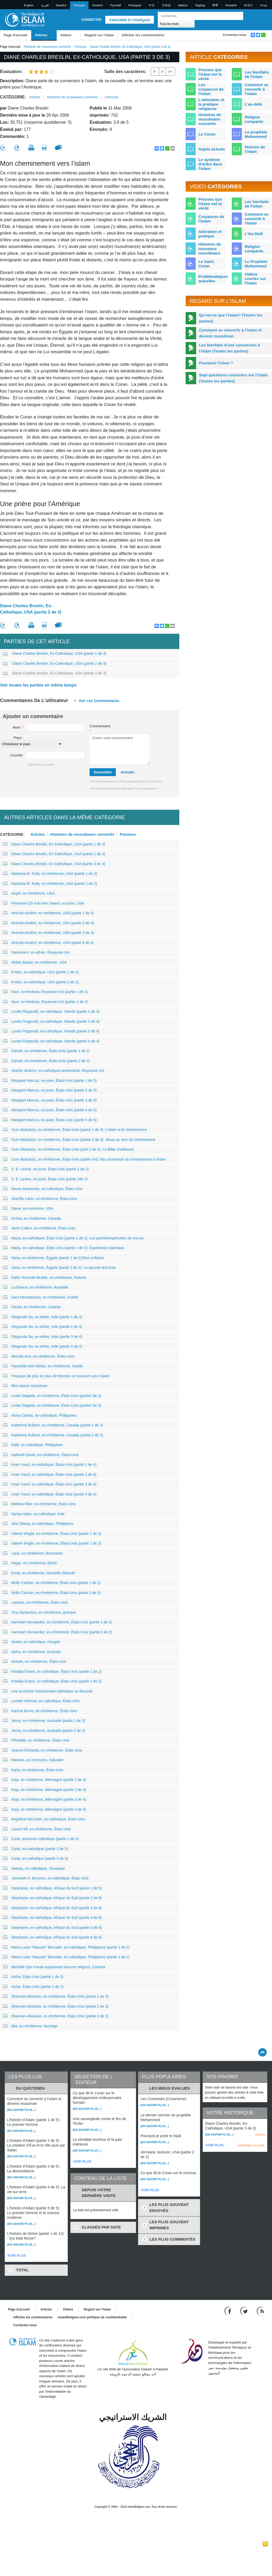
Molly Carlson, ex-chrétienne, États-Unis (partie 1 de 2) (52, 1583)
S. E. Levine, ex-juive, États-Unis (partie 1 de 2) (46, 1169)
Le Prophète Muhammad (256, 263)
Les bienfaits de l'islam (257, 74)
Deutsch (97, 5)
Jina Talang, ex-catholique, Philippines (38, 1523)
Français (79, 5)
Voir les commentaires (99, 701)
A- (155, 71)
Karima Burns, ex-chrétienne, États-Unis (40, 1711)
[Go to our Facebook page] (228, 2311)
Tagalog (200, 5)
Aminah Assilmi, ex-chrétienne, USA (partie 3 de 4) (48, 933)
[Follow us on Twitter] (244, 2311)
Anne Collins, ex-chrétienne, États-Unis (39, 1228)
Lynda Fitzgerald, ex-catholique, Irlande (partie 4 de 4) (51, 1041)
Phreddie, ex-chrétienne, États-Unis (36, 1740)
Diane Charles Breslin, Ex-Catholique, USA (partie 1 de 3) (54, 653)
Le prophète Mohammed (256, 134)
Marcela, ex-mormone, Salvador (33, 1760)
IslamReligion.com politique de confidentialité (92, 2317)
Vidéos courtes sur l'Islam (255, 278)
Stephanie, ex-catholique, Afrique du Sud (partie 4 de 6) (52, 1917)
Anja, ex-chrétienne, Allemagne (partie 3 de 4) (44, 1799)
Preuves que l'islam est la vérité (210, 74)
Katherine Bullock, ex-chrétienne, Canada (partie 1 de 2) (53, 1425)
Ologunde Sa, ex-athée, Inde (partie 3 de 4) (42, 1336)
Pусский (115, 5)
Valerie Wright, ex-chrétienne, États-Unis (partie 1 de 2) (52, 1533)
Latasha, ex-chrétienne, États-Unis (35, 1602)
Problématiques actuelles (213, 278)
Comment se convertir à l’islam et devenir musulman (230, 333)
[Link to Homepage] (25, 19)
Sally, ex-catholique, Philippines (33, 1445)
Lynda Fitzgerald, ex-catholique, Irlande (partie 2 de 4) (51, 1021)
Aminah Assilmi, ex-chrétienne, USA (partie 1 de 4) (48, 913)
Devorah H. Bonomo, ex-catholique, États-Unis (45, 1878)
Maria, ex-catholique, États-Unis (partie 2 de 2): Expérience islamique (63, 1248)
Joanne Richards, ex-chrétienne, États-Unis (42, 1750)
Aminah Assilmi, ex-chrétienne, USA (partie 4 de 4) (48, 943)
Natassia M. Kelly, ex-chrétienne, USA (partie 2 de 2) (50, 883)
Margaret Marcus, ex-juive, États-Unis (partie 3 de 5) (50, 1100)
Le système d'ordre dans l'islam (210, 164)
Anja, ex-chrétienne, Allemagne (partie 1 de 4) (44, 1780)
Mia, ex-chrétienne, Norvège (30, 2026)
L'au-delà (253, 104)
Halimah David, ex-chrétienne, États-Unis (41, 1455)
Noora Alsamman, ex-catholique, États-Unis (42, 1189)
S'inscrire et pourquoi (129, 20)
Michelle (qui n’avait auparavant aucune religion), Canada (54, 1967)
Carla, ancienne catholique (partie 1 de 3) (41, 1839)
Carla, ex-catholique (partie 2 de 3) (35, 1849)
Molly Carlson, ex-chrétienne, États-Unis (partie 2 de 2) (52, 1593)
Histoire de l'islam (255, 149)
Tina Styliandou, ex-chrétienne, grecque (39, 1612)
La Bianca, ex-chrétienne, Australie (35, 1287)
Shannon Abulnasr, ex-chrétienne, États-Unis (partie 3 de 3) (55, 2016)
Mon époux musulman (25, 1386)
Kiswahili (231, 5)
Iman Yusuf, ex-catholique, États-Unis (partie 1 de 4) (49, 1464)
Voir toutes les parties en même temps (38, 685)
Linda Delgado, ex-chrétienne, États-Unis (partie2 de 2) (52, 1405)
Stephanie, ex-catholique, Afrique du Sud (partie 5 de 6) (52, 1927)
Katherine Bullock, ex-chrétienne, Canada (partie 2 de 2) (53, 1435)
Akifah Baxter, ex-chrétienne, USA (35, 962)
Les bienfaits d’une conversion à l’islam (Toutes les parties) (229, 348)
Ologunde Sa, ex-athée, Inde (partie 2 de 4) (42, 1327)
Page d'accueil (15, 35)
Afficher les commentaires (143, 35)
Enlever (260, 2134)
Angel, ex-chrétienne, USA (29, 893)
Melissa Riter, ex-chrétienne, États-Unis (39, 1504)
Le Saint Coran (206, 263)
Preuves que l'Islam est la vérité (210, 203)
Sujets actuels (211, 149)
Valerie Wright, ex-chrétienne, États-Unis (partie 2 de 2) (52, 1543)
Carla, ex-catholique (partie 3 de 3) (35, 1858)
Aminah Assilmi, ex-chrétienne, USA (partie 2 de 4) (48, 923)
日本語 (166, 5)
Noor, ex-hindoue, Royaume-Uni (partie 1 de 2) (45, 992)
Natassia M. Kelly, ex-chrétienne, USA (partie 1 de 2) (50, 873)
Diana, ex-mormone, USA (28, 1208)
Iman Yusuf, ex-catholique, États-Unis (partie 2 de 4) (49, 1474)
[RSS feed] (260, 2311)
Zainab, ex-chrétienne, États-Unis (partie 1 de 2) (46, 1051)
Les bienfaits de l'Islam (257, 203)
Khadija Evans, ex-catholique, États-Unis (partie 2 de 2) (52, 1681)
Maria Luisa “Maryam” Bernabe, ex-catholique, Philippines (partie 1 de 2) (66, 1947)
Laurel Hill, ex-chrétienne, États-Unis (37, 1829)
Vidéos (65, 35)
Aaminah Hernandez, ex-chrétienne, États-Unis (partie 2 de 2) (57, 1632)
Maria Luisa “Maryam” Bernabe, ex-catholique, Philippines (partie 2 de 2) (66, 1957)
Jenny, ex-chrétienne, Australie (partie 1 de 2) (44, 1720)
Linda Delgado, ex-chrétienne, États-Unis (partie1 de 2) (52, 1396)
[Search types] (176, 23)
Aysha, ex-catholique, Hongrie (31, 1642)
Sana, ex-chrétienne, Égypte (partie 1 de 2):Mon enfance (53, 1258)
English (29, 5)
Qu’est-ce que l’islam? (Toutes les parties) (230, 318)
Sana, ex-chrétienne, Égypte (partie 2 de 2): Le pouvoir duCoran (59, 1267)
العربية (45, 5)
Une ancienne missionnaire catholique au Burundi (47, 1691)
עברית (263, 5)
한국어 (248, 5)
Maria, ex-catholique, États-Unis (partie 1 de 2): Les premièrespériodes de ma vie (73, 1238)
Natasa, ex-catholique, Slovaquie (34, 1868)
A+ (170, 71)
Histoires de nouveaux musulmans (209, 248)
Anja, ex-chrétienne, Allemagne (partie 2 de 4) (44, 1790)
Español (61, 5)
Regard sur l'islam (99, 35)
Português (135, 5)
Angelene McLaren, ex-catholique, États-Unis (44, 1819)
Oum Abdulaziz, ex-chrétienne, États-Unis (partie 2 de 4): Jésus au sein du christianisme (79, 1140)
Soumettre (102, 772)
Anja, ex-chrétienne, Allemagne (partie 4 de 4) (44, 1809)
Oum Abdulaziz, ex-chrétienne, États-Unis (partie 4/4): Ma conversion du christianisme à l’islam (84, 1159)
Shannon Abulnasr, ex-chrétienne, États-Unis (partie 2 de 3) (55, 2006)
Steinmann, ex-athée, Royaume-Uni (36, 952)
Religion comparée (254, 119)
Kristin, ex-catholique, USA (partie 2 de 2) (41, 982)
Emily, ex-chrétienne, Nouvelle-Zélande (39, 1573)
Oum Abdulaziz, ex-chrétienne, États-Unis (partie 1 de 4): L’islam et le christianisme (75, 1130)
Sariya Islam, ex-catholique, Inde (34, 1514)
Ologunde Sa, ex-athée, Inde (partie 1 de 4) (42, 1317)
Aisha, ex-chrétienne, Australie (32, 1652)
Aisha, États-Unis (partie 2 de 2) (33, 1987)
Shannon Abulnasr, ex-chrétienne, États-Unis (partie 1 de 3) (55, 1996)
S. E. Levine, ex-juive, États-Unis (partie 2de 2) (45, 1179)
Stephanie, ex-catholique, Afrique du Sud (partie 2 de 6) (52, 1898)
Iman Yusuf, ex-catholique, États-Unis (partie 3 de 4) (49, 1484)
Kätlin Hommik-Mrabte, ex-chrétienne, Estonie (44, 1277)
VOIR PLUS (16, 2255)
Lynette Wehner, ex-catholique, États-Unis (41, 1701)
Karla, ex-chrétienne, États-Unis (33, 1770)
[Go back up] (262, 2052)
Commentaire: (100, 728)
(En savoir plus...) (21, 2109)
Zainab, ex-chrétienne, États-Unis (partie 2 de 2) (46, 1061)
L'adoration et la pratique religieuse (211, 104)
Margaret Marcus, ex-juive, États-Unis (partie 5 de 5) (50, 1120)
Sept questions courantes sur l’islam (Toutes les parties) (233, 378)
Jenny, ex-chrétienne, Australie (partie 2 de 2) (44, 1730)
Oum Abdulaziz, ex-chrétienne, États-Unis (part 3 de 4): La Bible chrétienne (68, 1149)
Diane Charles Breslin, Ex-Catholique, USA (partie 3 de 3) (54, 673)
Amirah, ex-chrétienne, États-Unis (34, 1661)
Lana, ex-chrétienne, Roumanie (32, 1553)
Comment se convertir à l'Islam (256, 218)
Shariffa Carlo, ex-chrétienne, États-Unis (40, 1199)
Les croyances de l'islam (211, 89)
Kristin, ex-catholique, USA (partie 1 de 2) (41, 972)
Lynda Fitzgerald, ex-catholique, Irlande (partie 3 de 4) (51, 1031)
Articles (41, 35)
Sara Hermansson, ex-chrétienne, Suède (40, 1297)
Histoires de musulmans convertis (47, 47)
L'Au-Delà (254, 233)
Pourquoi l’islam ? (216, 363)
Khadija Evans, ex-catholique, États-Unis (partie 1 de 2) (52, 1671)
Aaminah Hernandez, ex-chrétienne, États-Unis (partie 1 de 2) (57, 1622)
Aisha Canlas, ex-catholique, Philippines (40, 1415)
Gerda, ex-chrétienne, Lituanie (32, 1307)
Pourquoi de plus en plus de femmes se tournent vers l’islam (56, 1376)
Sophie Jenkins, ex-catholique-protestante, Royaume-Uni (53, 1070)
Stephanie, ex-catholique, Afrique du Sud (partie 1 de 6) (52, 1888)
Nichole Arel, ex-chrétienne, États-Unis (38, 1356)
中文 (152, 5)
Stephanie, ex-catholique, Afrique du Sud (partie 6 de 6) (52, 1937)
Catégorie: (13, 97)
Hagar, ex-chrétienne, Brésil (30, 1563)
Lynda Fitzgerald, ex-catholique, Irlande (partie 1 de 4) (51, 1011)
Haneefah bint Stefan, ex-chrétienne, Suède (43, 1366)
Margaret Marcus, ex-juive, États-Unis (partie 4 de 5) (50, 1110)
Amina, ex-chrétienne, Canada (32, 1218)
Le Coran (207, 134)
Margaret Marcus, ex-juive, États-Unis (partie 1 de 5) (50, 1080)
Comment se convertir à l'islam (256, 89)
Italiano (182, 5)
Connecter (91, 20)
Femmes (80, 47)
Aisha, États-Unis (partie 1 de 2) (33, 1977)
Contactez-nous (235, 35)
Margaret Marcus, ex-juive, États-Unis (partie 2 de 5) (50, 1090)
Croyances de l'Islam (211, 218)
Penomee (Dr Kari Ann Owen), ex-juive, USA (43, 903)
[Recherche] (238, 16)
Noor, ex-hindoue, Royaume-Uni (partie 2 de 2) (45, 1002)
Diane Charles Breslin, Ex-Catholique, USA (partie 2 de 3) (30, 609)
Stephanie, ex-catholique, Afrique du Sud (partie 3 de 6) (52, 1908)
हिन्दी (215, 5)
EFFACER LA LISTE (251, 2145)
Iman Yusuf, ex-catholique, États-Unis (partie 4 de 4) (49, 1494)
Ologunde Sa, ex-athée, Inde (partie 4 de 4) (42, 1346)
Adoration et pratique (210, 233)
